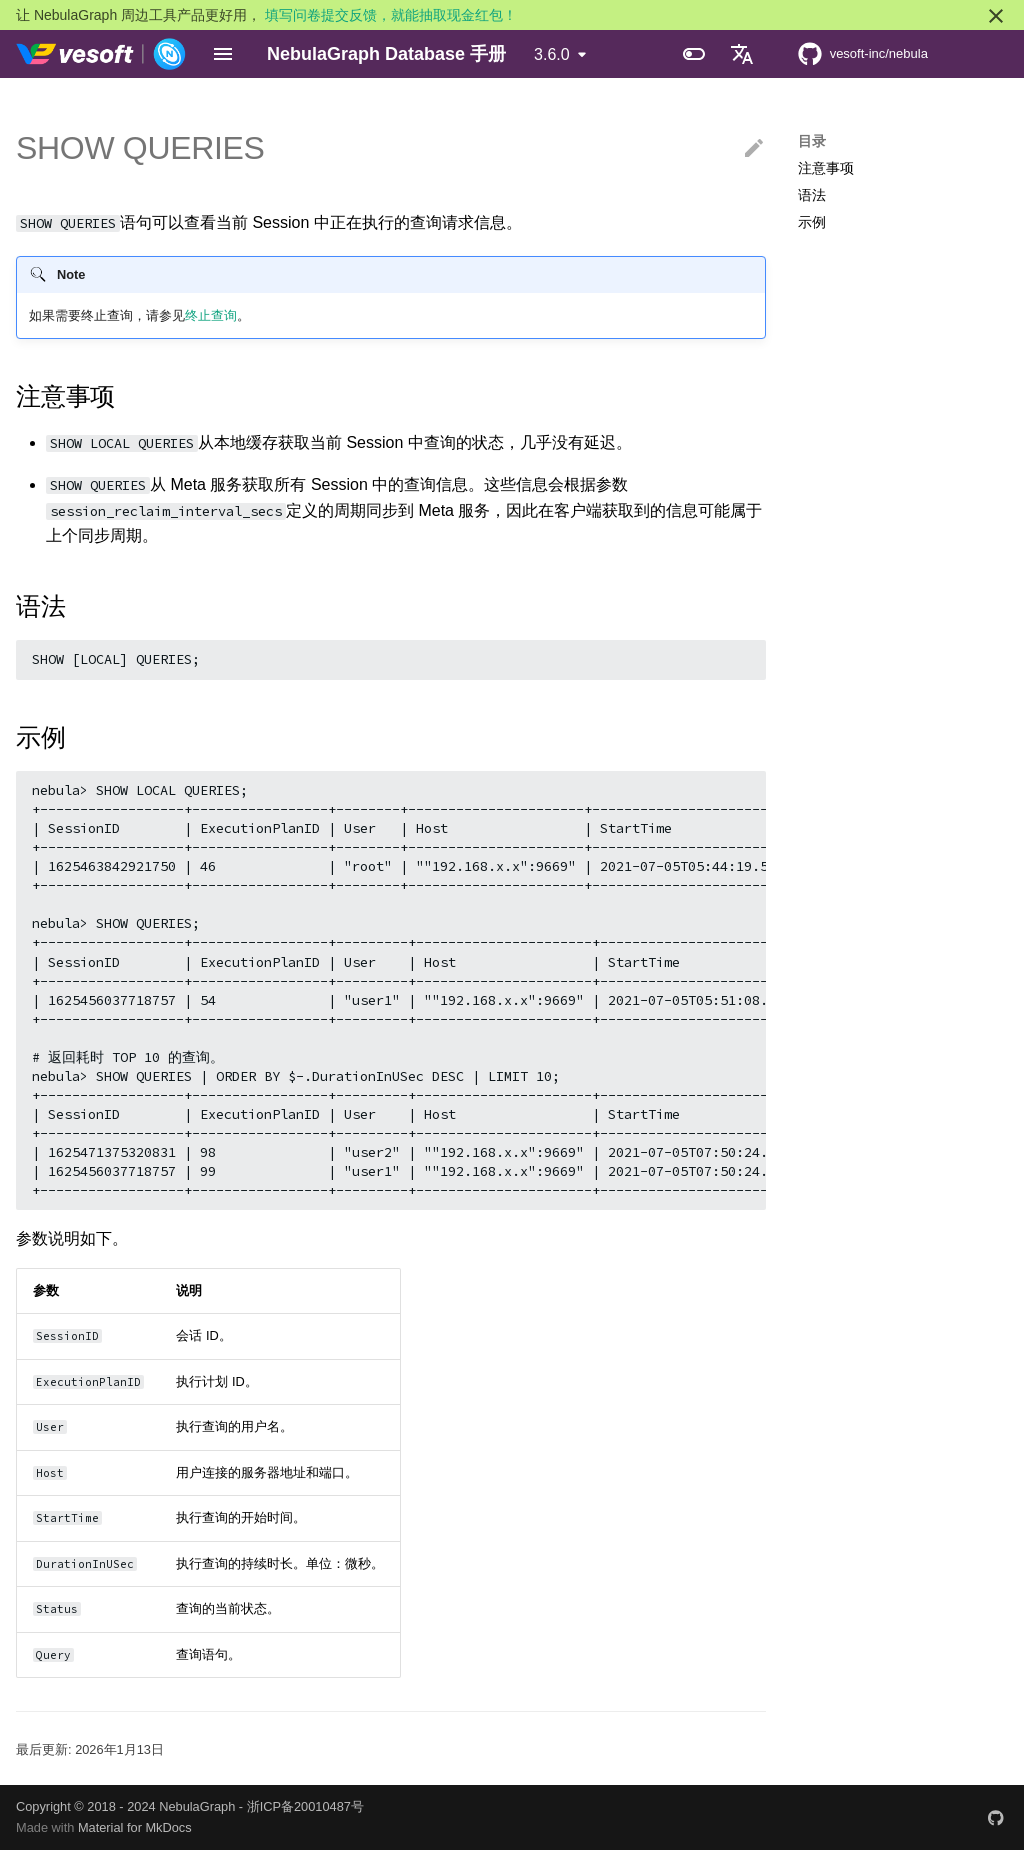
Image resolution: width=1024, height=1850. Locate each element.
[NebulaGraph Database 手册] (101, 54)
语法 (812, 195)
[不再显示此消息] (996, 16)
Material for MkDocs (135, 1827)
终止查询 (211, 315)
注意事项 (826, 168)
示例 (812, 222)
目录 (812, 141)
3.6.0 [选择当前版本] (552, 54)
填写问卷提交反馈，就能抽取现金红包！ (391, 15)
